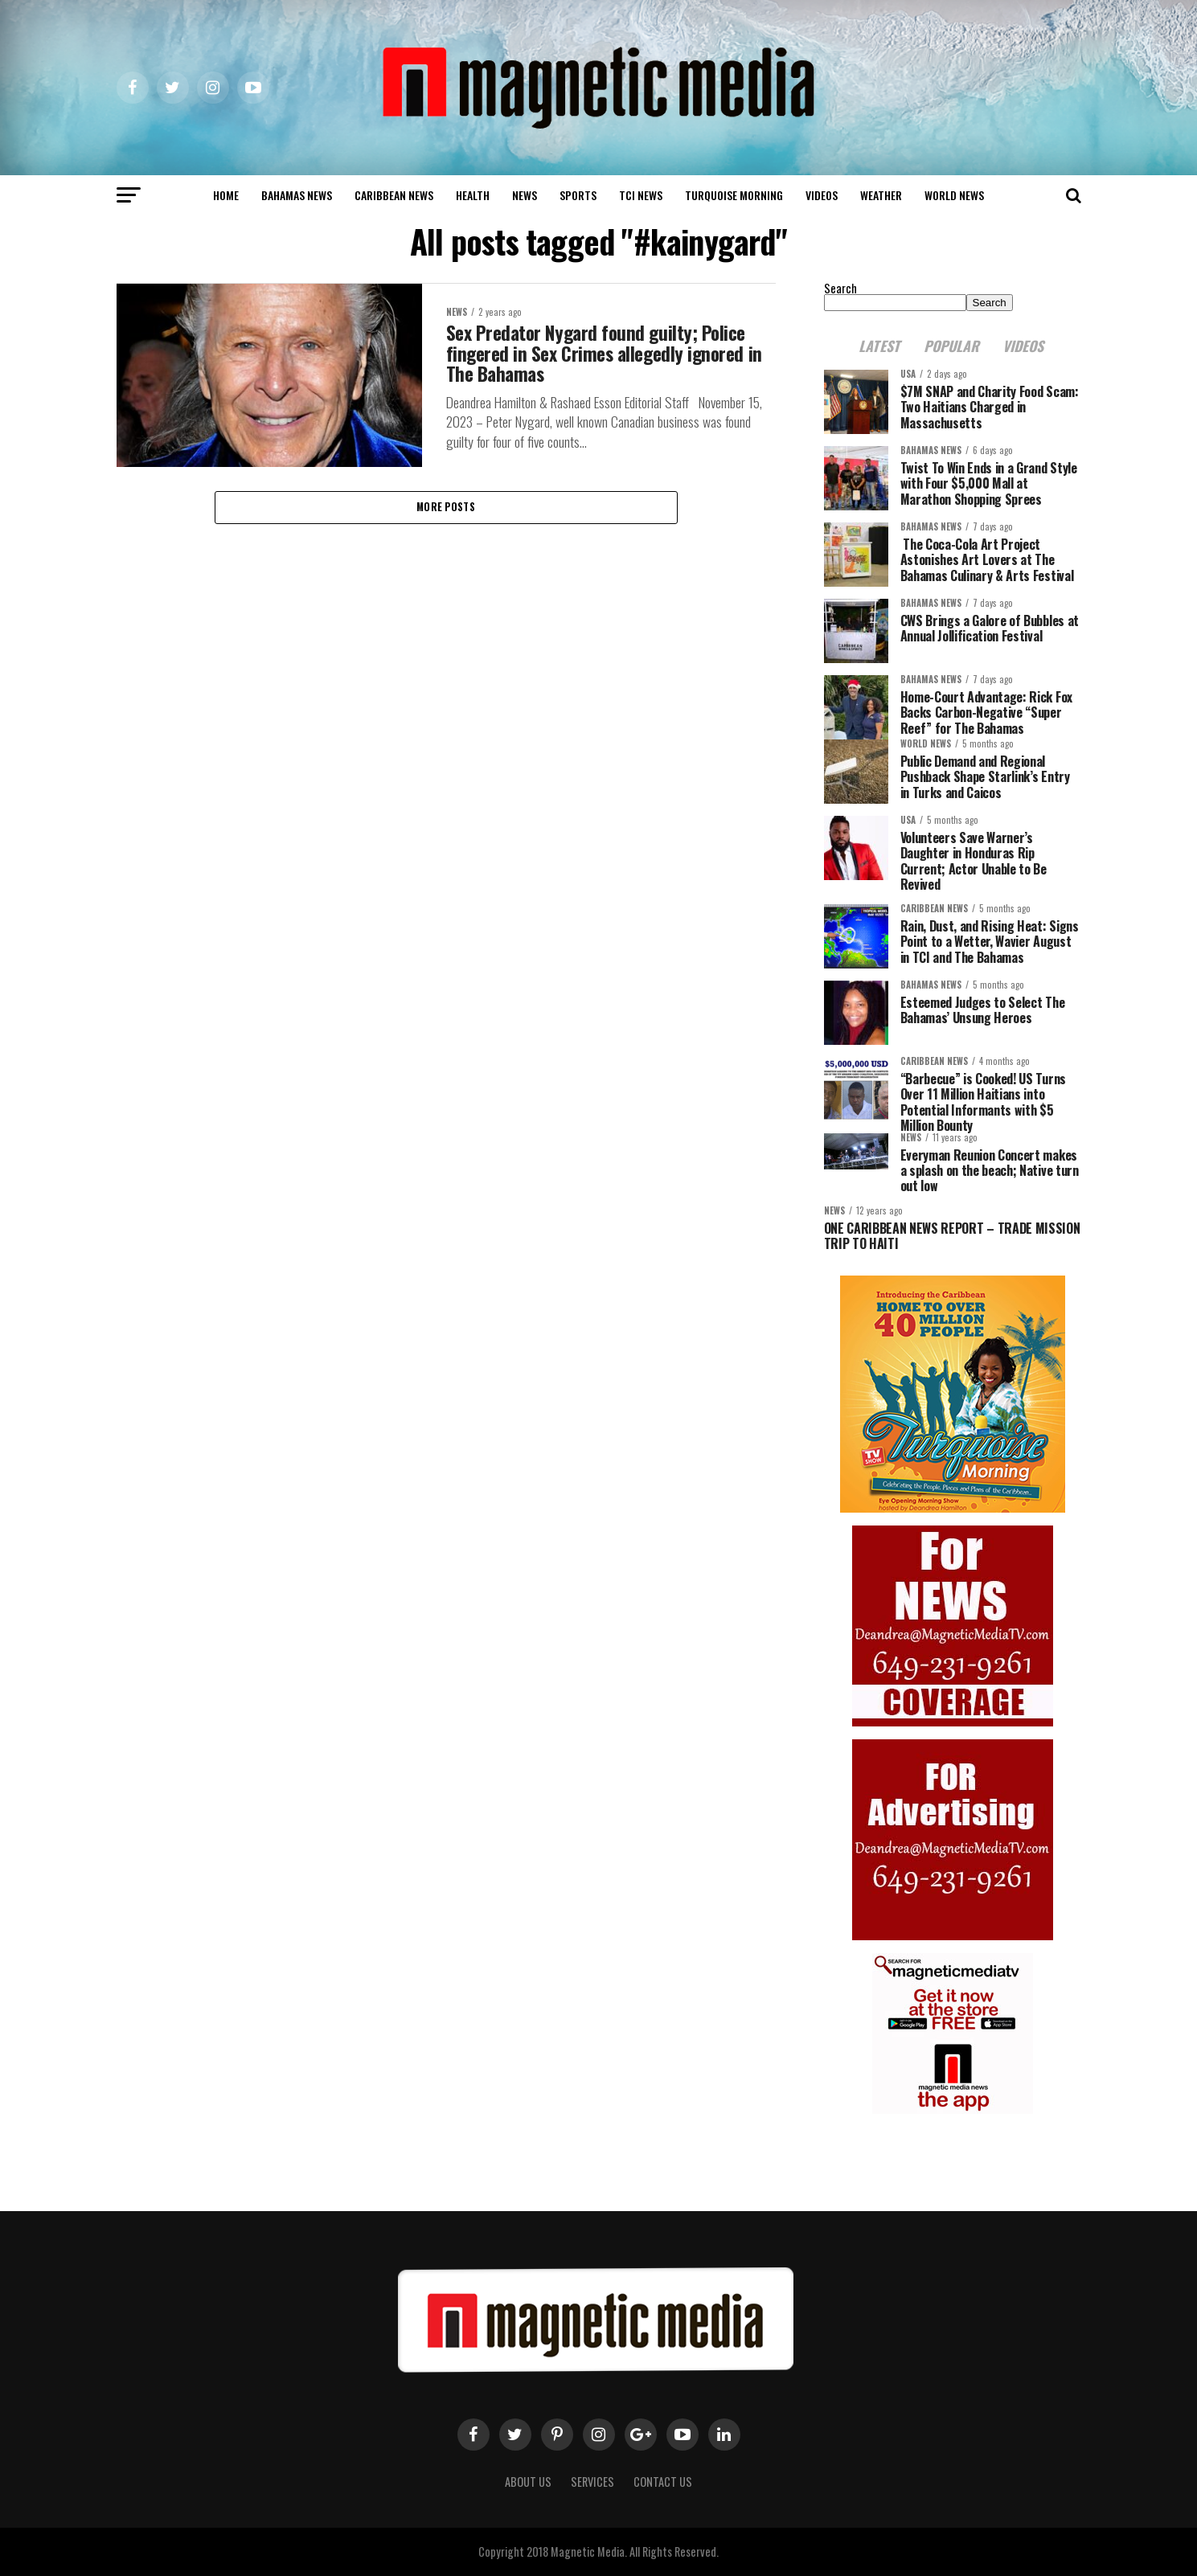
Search (840, 288)
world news (954, 194)
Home (226, 194)
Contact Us (662, 2481)
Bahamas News (296, 194)
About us (528, 2481)
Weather (881, 194)
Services (592, 2481)
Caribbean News (394, 194)
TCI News (640, 194)
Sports (578, 194)
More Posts (445, 508)
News (524, 194)
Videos (822, 194)
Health (473, 194)
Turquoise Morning (734, 194)
